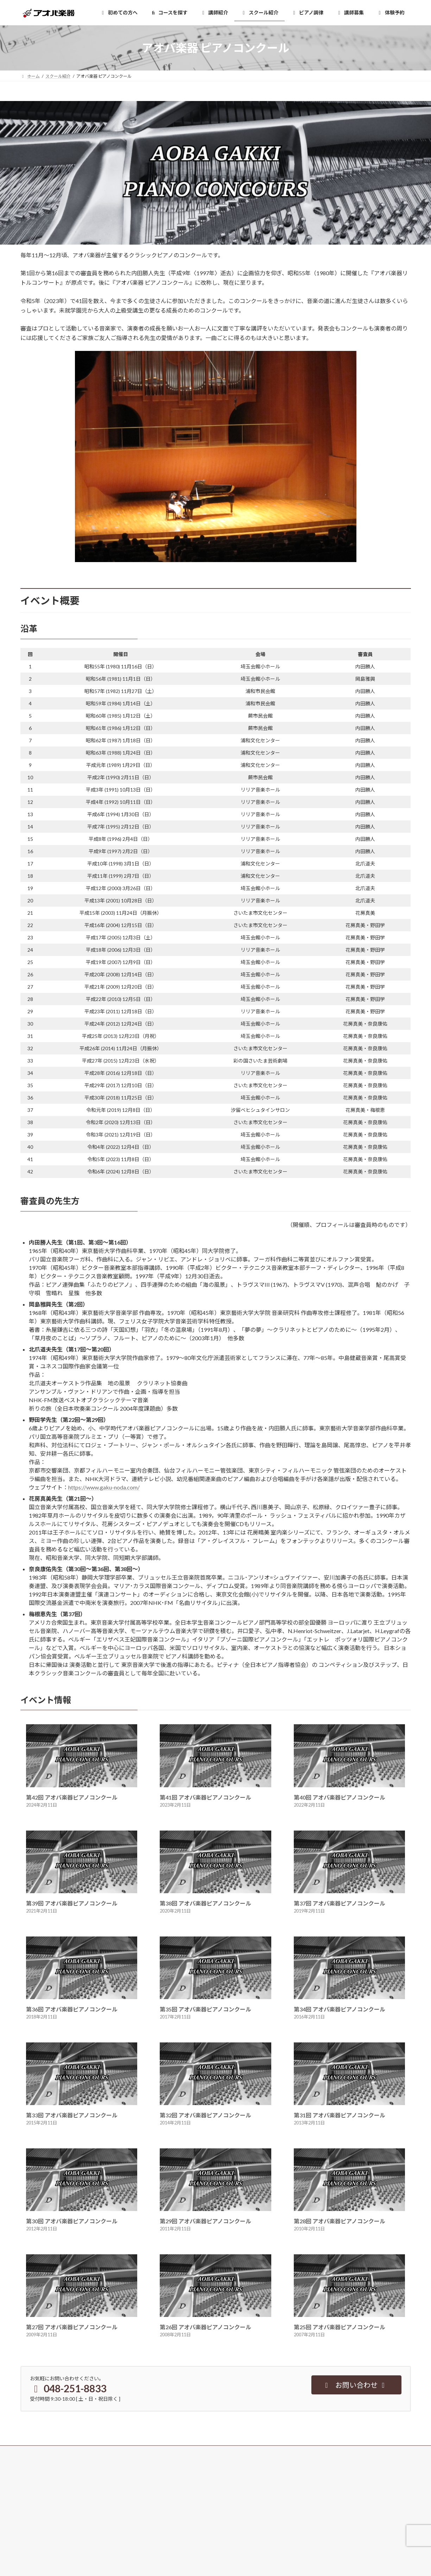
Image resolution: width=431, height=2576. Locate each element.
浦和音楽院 (35, 2551)
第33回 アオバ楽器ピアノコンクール (72, 2115)
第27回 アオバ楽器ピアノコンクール (72, 2327)
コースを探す (37, 2492)
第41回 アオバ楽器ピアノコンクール (205, 1797)
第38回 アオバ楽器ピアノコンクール (205, 1903)
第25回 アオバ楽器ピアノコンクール (339, 2327)
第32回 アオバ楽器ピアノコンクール (205, 2115)
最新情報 (166, 2551)
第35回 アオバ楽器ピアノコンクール (205, 2009)
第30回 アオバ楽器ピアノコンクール (72, 2221)
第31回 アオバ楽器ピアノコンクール (339, 2115)
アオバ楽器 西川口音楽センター (54, 2539)
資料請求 (166, 2492)
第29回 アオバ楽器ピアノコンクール (205, 2221)
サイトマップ (304, 2539)
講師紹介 (33, 2504)
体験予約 (166, 2480)
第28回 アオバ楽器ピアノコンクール (339, 2221)
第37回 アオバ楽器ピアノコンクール (339, 1903)
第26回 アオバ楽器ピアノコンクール (205, 2327)
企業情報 (300, 2514)
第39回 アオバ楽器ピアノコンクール (72, 1903)
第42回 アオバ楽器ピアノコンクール (72, 1797)
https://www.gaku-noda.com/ (104, 1487)
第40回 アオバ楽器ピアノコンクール (339, 1797)
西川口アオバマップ (177, 2563)
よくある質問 (171, 2516)
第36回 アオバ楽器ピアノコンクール (72, 2009)
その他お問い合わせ (177, 2504)
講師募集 (300, 2480)
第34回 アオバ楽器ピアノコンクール (339, 2009)
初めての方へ (37, 2480)
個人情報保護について (313, 2527)
